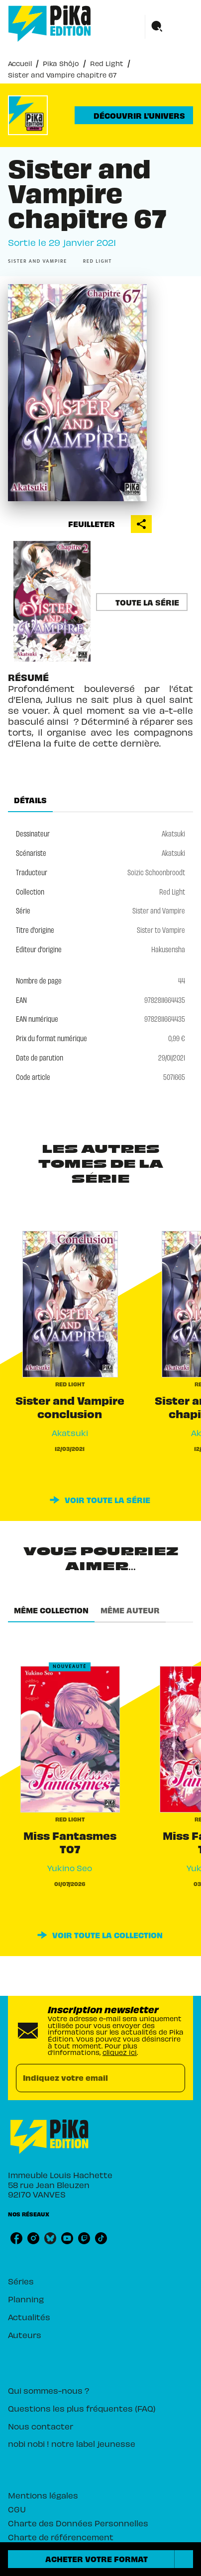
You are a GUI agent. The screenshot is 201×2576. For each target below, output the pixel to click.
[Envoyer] (173, 2078)
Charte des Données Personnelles (78, 2523)
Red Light (106, 63)
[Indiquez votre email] (88, 2078)
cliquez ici (119, 2052)
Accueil (20, 63)
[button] (134, 115)
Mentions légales (43, 2495)
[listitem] (16, 2238)
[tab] (30, 800)
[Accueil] (50, 23)
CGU (17, 2509)
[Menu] (169, 27)
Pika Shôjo (61, 63)
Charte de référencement (60, 2537)
